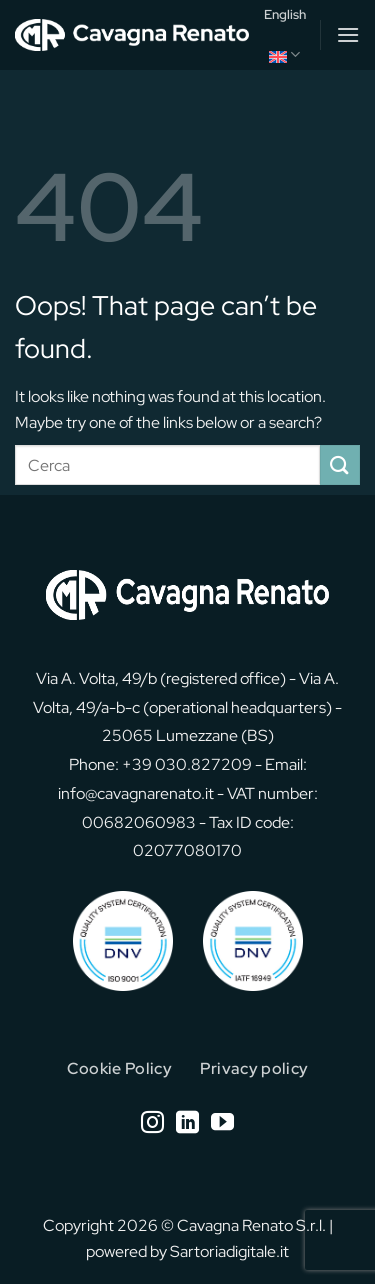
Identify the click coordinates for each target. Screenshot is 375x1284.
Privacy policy (254, 1068)
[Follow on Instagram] (152, 1124)
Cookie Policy (119, 1068)
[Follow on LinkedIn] (187, 1124)
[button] (348, 34)
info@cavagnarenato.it (136, 793)
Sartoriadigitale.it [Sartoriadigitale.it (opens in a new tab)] (229, 1251)
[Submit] (340, 464)
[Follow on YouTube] (222, 1124)
